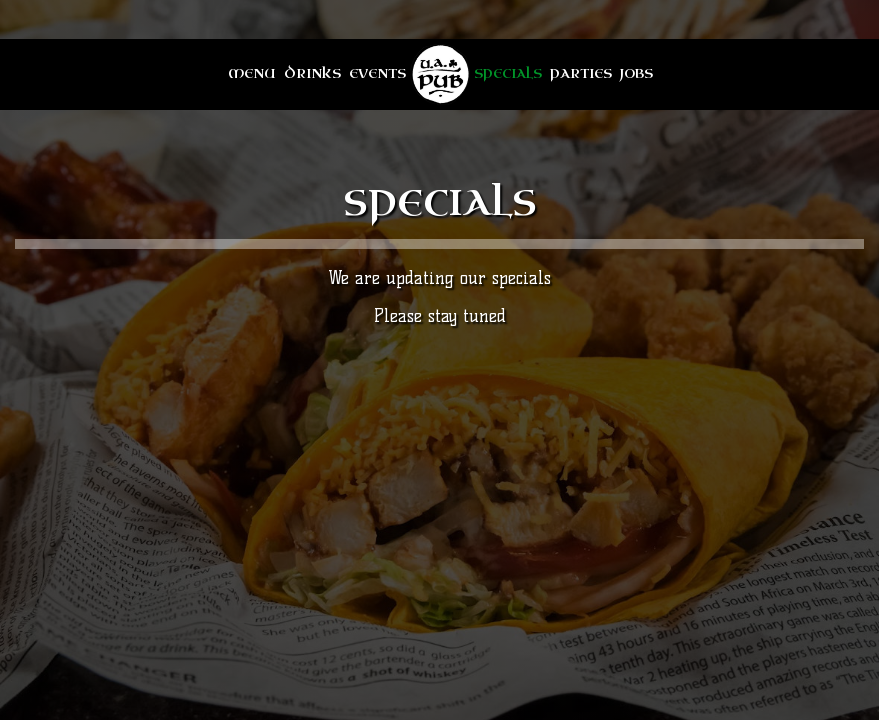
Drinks (312, 74)
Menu (252, 74)
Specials (508, 74)
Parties (581, 74)
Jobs (636, 74)
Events (377, 74)
